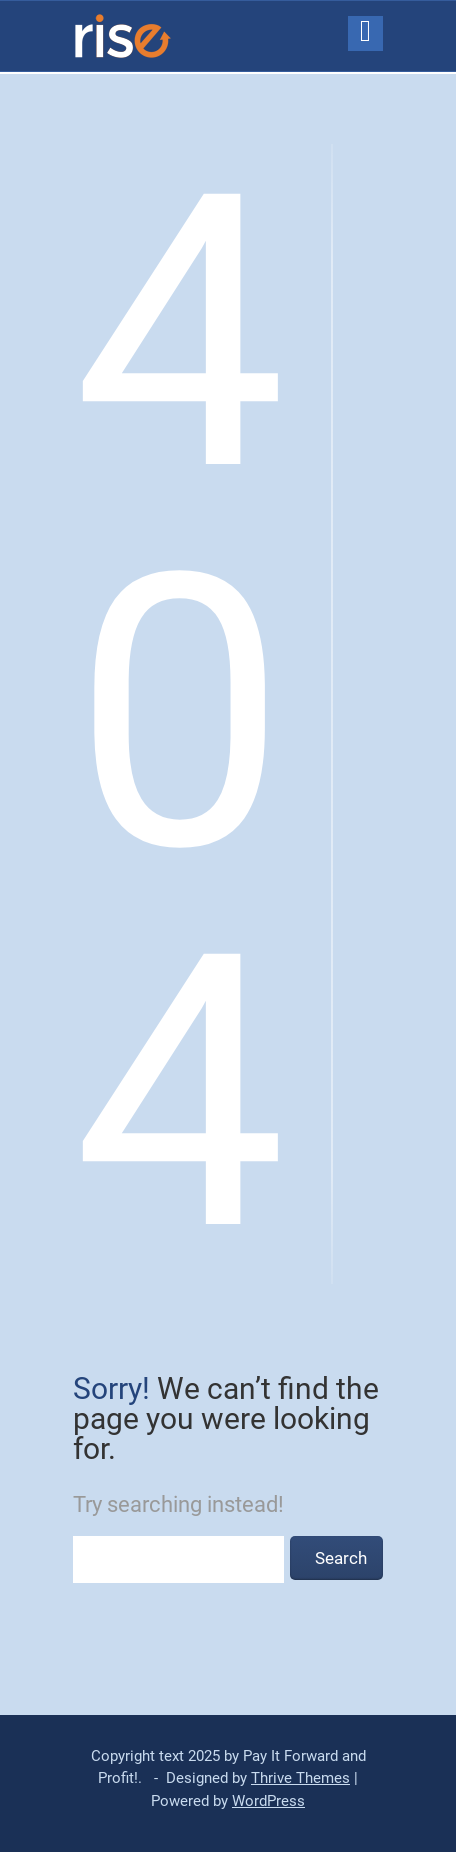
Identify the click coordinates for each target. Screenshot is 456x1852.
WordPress (268, 1801)
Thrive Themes (300, 1778)
